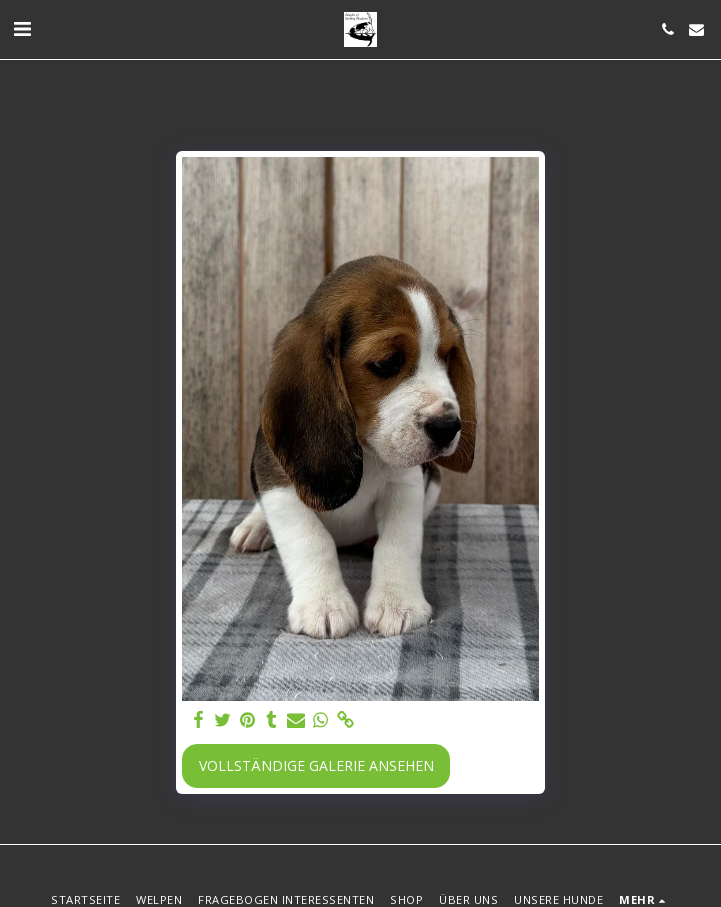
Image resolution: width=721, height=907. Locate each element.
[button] (22, 28)
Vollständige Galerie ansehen (316, 765)
